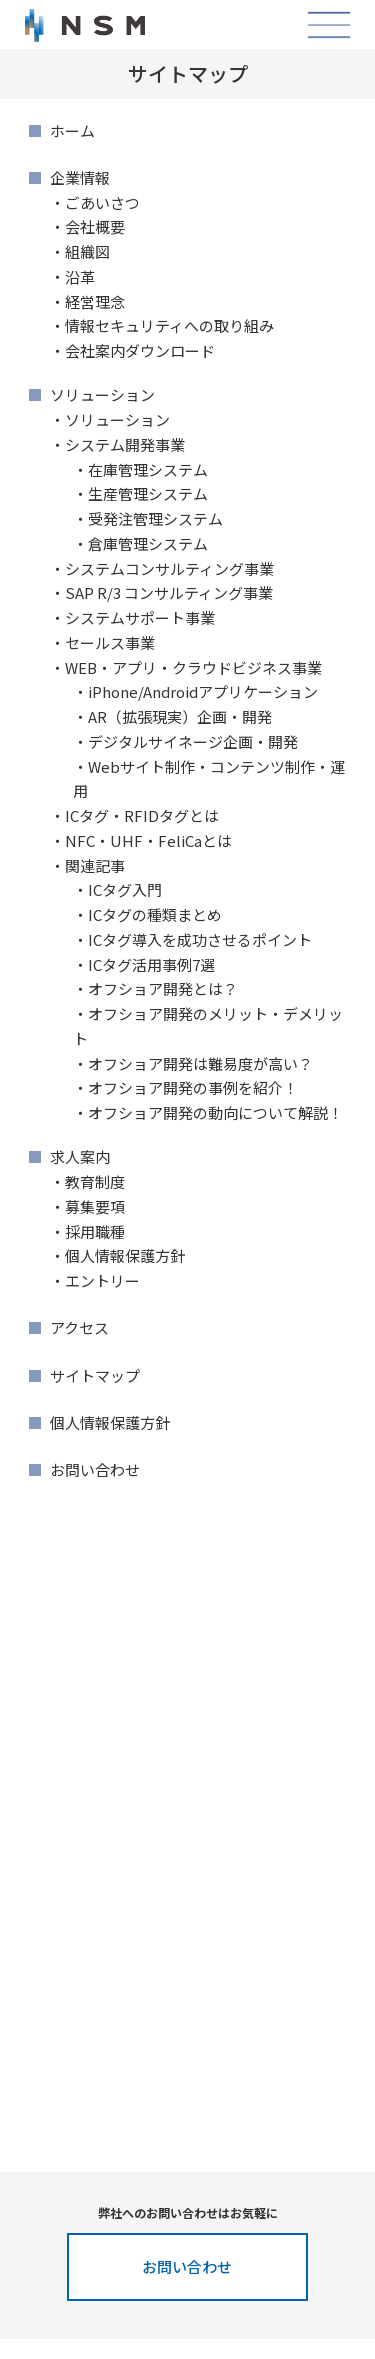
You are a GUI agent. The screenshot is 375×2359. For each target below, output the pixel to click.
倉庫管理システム (148, 543)
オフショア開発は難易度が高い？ (200, 1063)
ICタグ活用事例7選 (151, 964)
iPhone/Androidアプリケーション (203, 691)
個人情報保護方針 (125, 1255)
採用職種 (95, 1231)
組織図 (87, 251)
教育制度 (95, 1181)
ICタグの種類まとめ (155, 914)
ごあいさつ (102, 202)
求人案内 (80, 1156)
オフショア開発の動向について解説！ (215, 1112)
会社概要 (95, 226)
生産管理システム (148, 493)
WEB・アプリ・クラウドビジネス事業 (193, 667)
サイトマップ (95, 1375)
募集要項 (95, 1206)
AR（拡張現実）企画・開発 (180, 716)
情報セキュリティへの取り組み (169, 325)
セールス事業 (110, 642)
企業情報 (80, 177)
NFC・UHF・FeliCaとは (148, 840)
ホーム (72, 130)
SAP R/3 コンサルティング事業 (169, 592)
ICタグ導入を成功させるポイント (200, 939)
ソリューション (102, 394)
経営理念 (95, 301)
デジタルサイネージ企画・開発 (193, 741)
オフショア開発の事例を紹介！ (193, 1087)
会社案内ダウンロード (140, 350)
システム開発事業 (125, 444)
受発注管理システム (155, 518)
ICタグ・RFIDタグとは (142, 815)
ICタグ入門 (125, 889)
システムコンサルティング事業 (169, 568)
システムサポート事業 (140, 617)
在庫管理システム (148, 469)
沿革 (80, 276)
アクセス (79, 1327)
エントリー (102, 1280)
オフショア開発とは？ (163, 988)
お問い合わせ (95, 1469)
